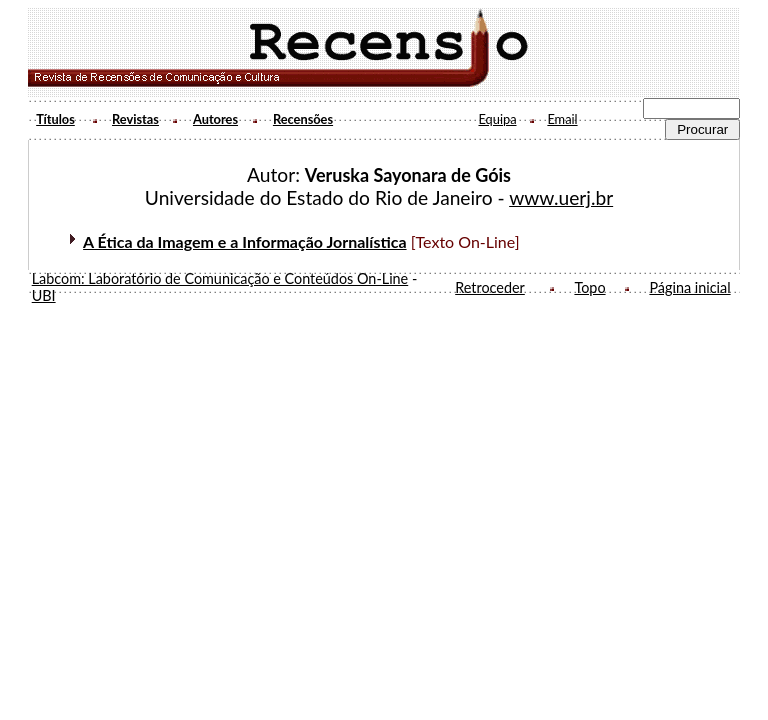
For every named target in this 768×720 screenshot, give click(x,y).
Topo (589, 287)
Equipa (497, 119)
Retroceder (490, 287)
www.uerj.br (561, 197)
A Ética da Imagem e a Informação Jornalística (244, 241)
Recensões (303, 119)
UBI (44, 295)
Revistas (135, 119)
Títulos (55, 119)
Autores (215, 119)
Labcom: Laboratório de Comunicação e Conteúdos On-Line (220, 278)
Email (562, 119)
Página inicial (689, 287)
